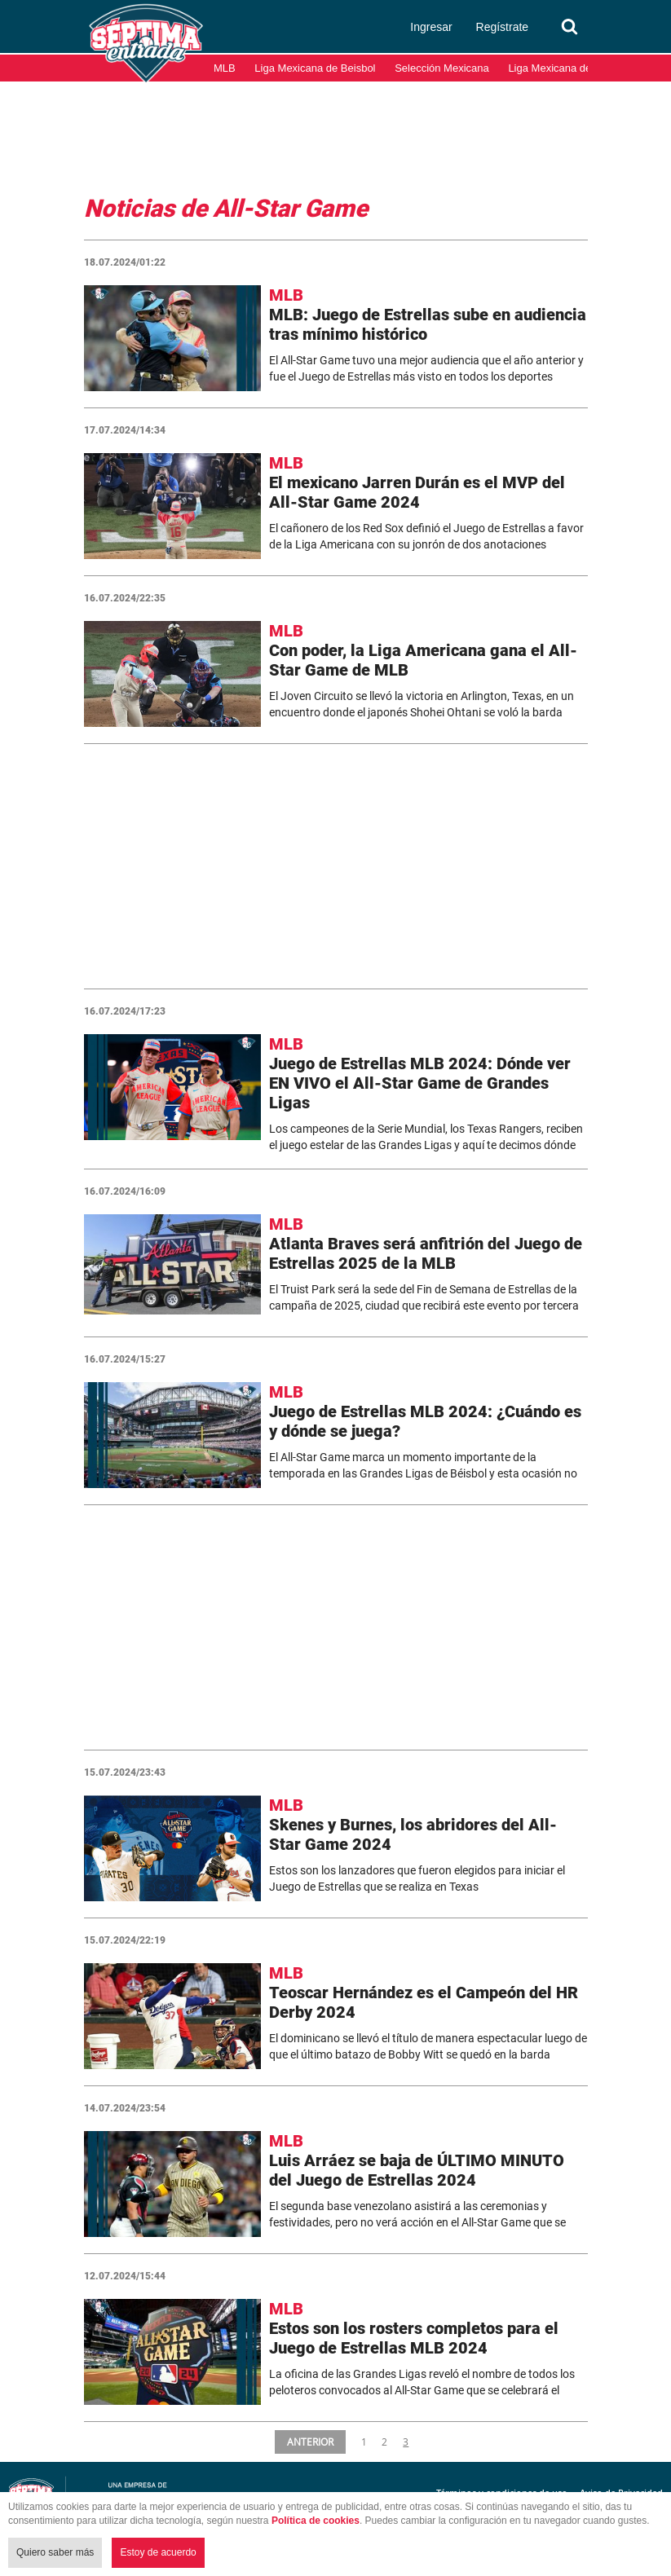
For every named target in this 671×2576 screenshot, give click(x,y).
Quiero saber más (55, 2552)
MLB (225, 68)
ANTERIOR (311, 2441)
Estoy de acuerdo (158, 2552)
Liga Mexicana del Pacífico (571, 68)
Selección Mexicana (442, 68)
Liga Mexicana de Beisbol (314, 68)
